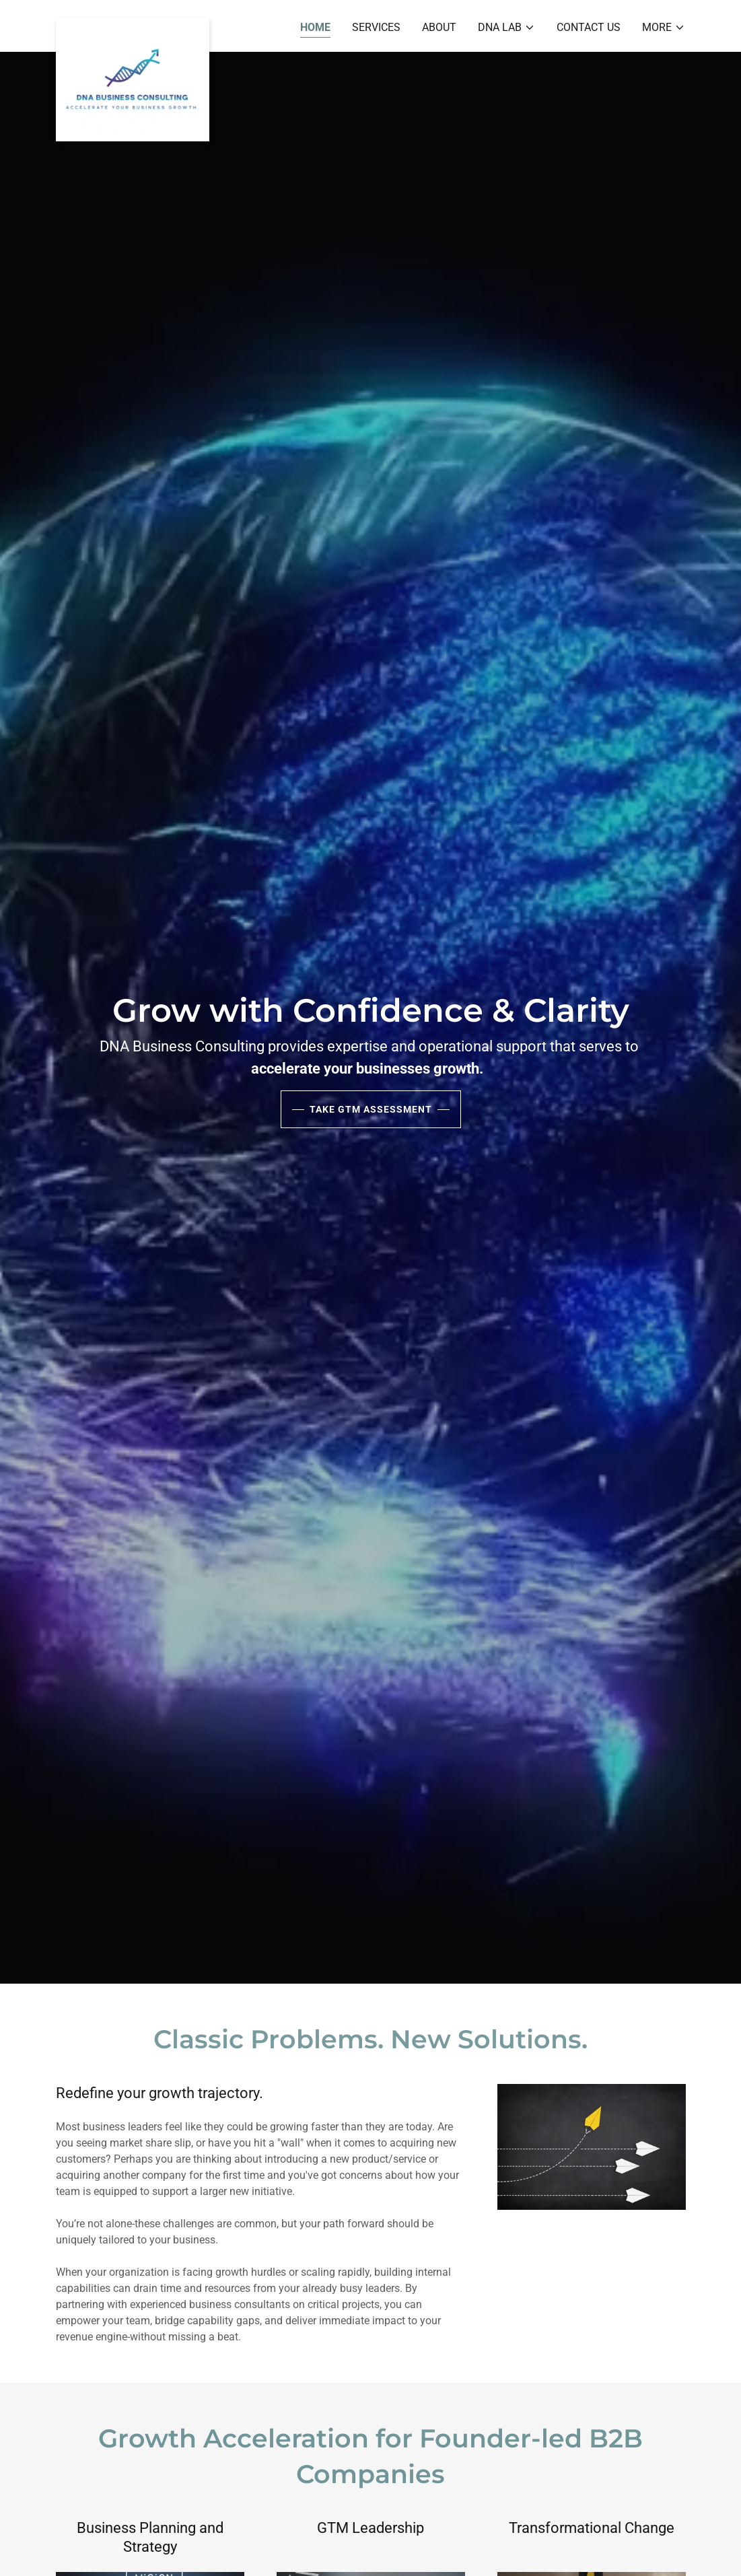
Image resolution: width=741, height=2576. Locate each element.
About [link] (439, 27)
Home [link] (315, 27)
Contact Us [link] (589, 27)
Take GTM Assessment (371, 1109)
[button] (506, 28)
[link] (133, 23)
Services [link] (376, 27)
